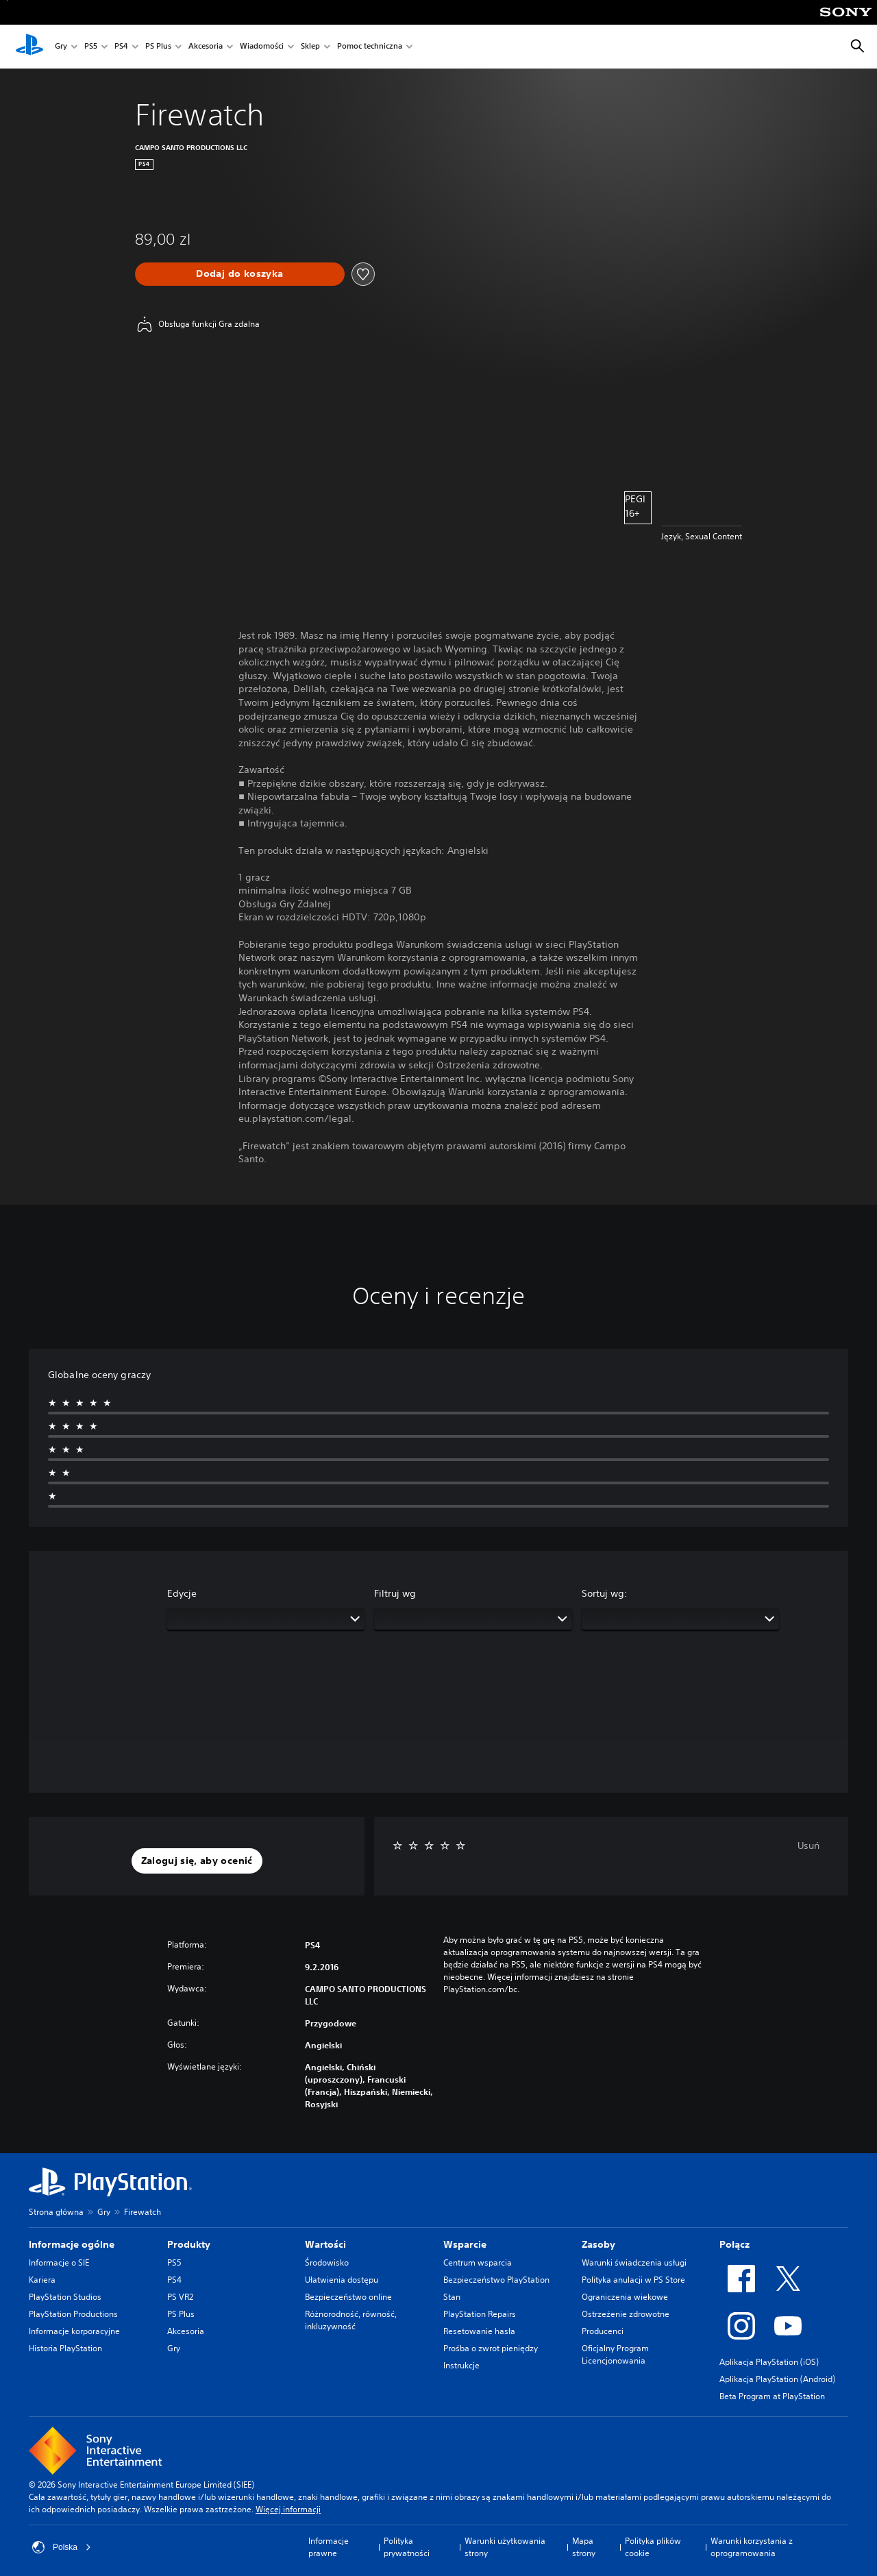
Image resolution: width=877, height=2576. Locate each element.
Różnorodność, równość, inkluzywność (351, 2320)
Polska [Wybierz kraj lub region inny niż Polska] (62, 2547)
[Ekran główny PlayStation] (29, 46)
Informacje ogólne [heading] (71, 2244)
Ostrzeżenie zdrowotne (625, 2314)
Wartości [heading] (325, 2244)
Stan (451, 2297)
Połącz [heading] (734, 2244)
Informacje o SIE (59, 2262)
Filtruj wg (395, 1593)
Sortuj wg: (605, 1593)
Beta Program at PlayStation (772, 2396)
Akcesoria (205, 47)
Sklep (310, 47)
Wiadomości (262, 47)
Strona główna (56, 2212)
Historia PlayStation (65, 2348)
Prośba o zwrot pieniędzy (490, 2348)
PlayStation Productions (73, 2314)
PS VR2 (180, 2297)
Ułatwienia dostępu (341, 2279)
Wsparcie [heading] (464, 2244)
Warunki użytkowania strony (505, 2547)
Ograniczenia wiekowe (625, 2297)
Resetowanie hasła (479, 2331)
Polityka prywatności (407, 2547)
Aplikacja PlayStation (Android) (777, 2379)
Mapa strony (583, 2547)
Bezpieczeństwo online (348, 2297)
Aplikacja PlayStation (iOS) (769, 2362)
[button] (197, 1861)
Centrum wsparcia (477, 2262)
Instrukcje (461, 2365)
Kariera (42, 2279)
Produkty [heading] (188, 2244)
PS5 (90, 47)
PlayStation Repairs (479, 2314)
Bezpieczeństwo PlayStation (496, 2279)
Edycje (182, 1593)
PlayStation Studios (65, 2297)
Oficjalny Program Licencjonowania (615, 2354)
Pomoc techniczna (369, 47)
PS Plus (158, 47)
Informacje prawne (328, 2547)
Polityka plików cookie (653, 2547)
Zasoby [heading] (598, 2244)
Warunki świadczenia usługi (634, 2262)
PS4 (121, 47)
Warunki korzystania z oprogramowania (752, 2547)
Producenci (602, 2331)
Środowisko (327, 2262)
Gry (61, 47)
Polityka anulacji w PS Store (633, 2279)
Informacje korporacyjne (74, 2331)
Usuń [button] (808, 1845)
